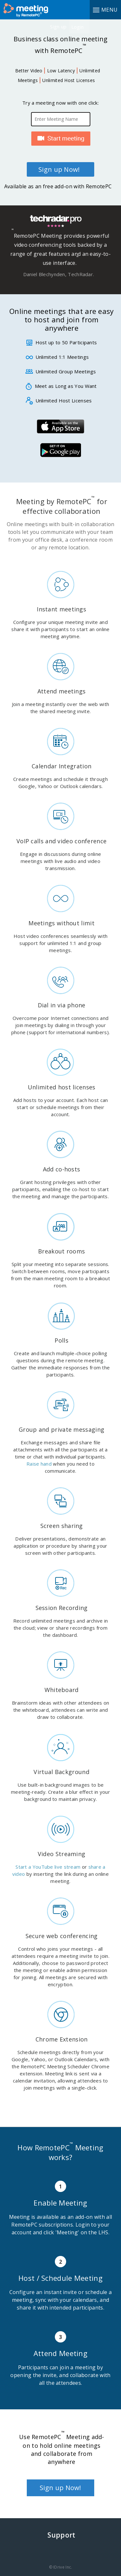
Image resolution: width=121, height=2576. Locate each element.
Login (77, 27)
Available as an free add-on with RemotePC (58, 186)
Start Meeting (60, 138)
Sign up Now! (59, 169)
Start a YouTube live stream (47, 1867)
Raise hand (39, 1463)
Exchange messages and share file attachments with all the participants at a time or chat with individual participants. (60, 1449)
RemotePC (29, 9)
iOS (60, 426)
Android (60, 450)
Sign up (58, 26)
